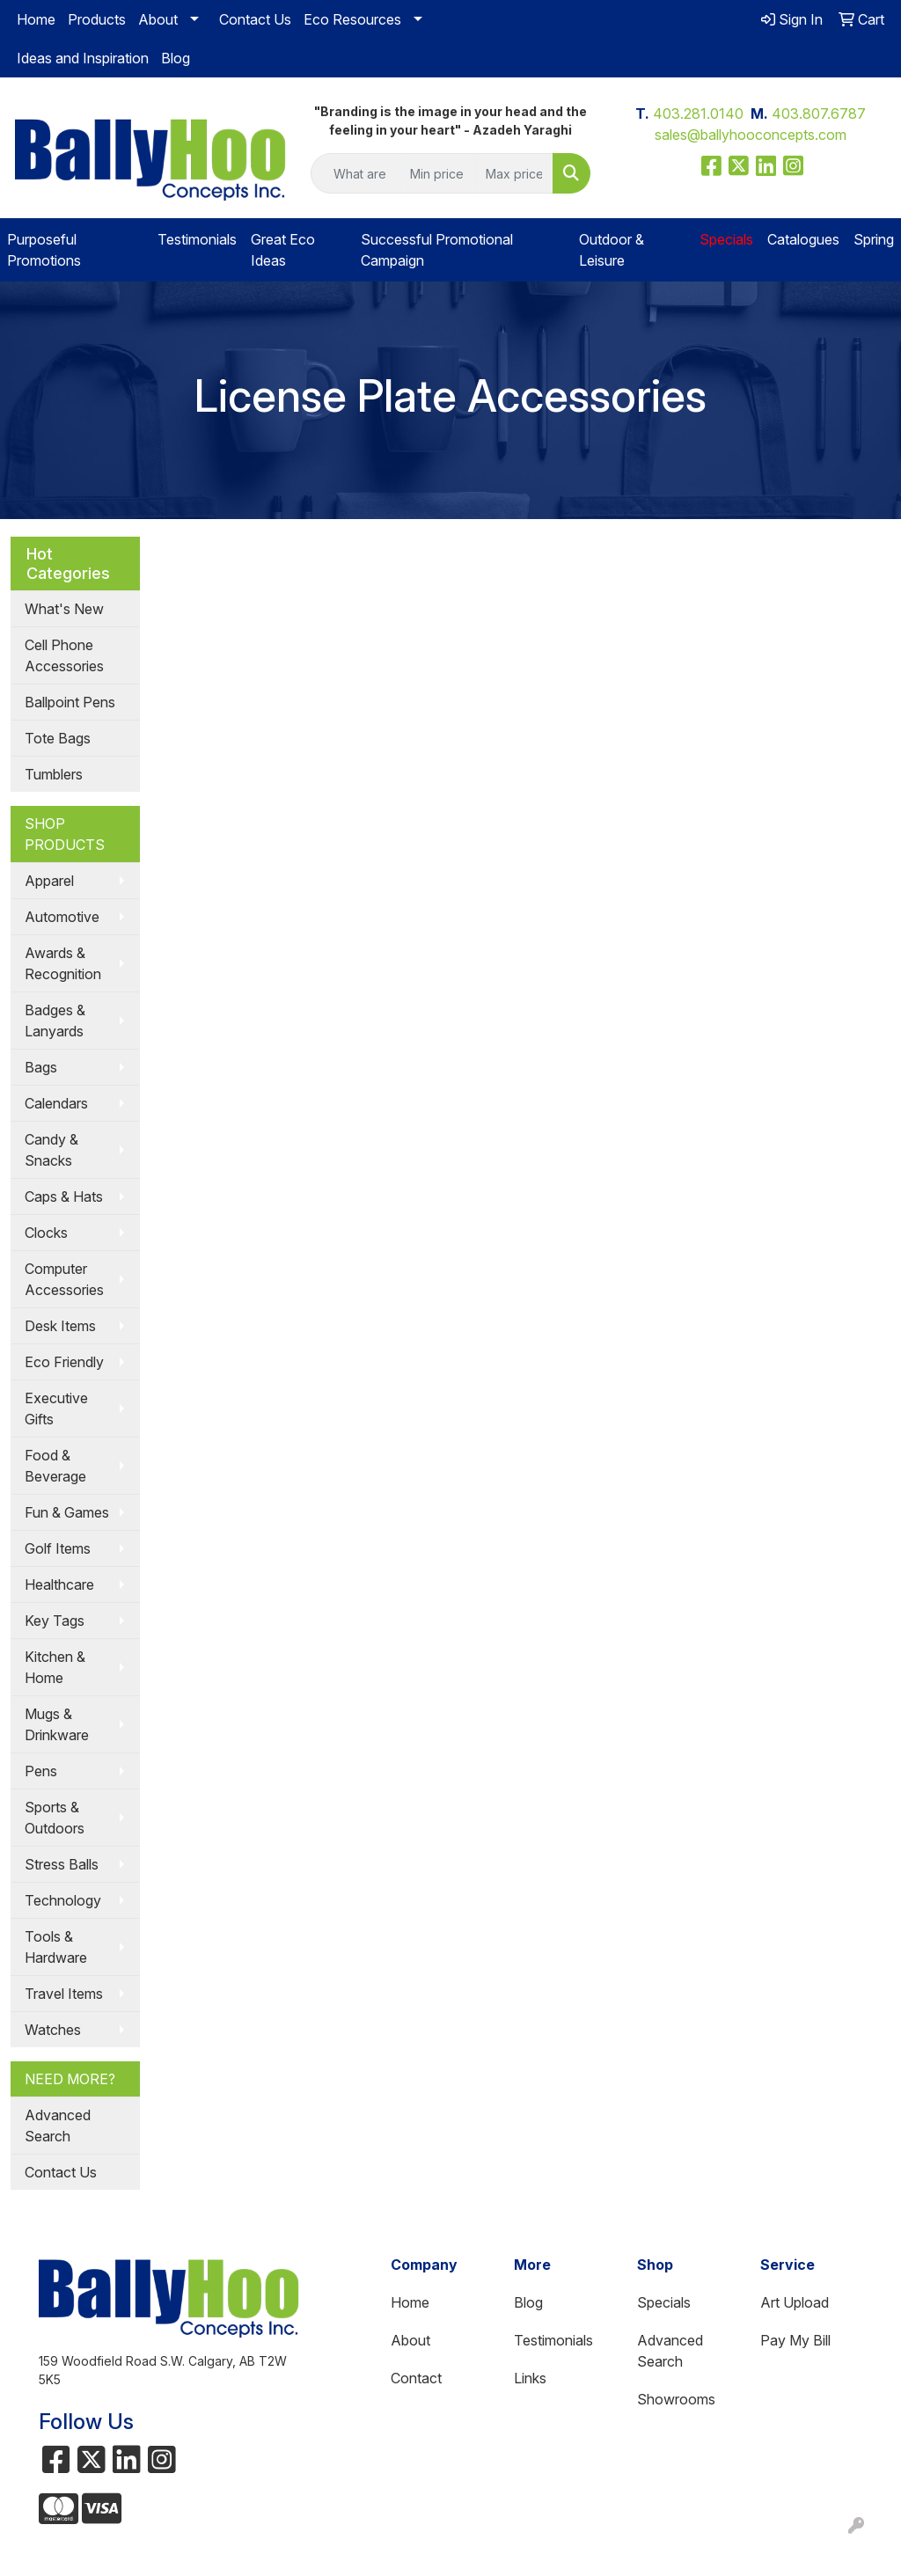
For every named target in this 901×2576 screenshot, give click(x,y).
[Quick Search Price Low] (438, 173)
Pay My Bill (795, 2340)
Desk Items (60, 1326)
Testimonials (197, 239)
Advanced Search (58, 2125)
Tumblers (54, 774)
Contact (416, 2378)
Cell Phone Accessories (64, 655)
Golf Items (58, 1548)
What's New (64, 609)
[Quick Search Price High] (514, 173)
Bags (41, 1067)
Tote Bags (58, 738)
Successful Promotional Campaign (437, 250)
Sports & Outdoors (54, 1817)
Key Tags (54, 1620)
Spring (873, 239)
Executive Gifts (56, 1408)
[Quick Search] (355, 173)
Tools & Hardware (56, 1947)
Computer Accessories (64, 1279)
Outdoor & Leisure (611, 250)
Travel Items (64, 1993)
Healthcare (59, 1584)
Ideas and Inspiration (83, 58)
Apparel (49, 880)
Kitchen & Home (55, 1667)
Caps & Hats (64, 1196)
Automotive (62, 917)
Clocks (46, 1232)
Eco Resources (352, 19)
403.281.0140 (698, 113)
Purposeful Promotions (44, 250)
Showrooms (676, 2399)
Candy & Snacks (51, 1150)
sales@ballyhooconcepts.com (750, 134)
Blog (175, 58)
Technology (63, 1900)
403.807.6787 (819, 113)
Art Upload (794, 2302)
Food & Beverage (55, 1465)
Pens (41, 1771)
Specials (664, 2302)
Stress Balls (62, 1864)
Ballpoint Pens (70, 702)
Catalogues (803, 239)
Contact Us (255, 19)
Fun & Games (67, 1512)
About (158, 19)
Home (36, 19)
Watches (53, 2029)
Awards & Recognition (63, 963)
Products (97, 19)
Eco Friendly (64, 1362)
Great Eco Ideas (283, 250)
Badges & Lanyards (55, 1020)
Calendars (56, 1103)
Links (530, 2378)
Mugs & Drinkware (57, 1724)
